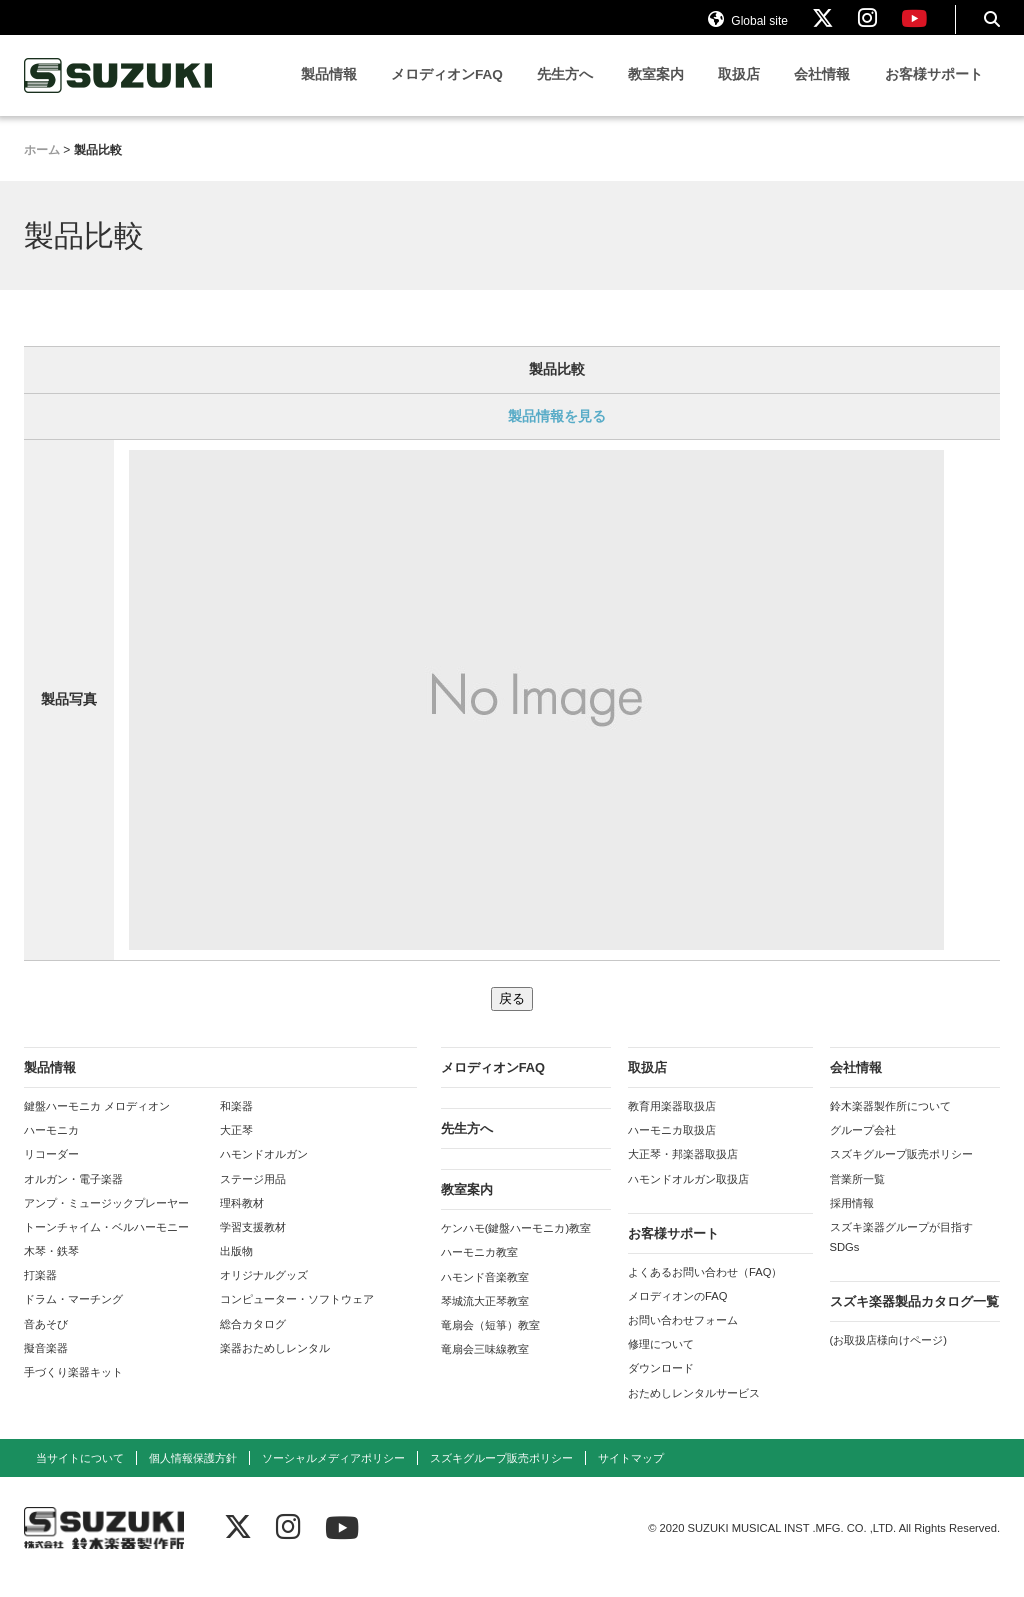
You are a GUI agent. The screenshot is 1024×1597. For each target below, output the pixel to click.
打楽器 (40, 1293)
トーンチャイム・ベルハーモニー (106, 1245)
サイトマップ (631, 1475)
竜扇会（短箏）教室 (490, 1343)
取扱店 (739, 92)
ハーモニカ (51, 1148)
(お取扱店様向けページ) (888, 1358)
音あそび (46, 1341)
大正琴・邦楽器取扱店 (683, 1172)
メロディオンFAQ (447, 92)
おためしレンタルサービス (694, 1410)
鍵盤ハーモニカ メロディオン (97, 1124)
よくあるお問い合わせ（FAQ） (705, 1290)
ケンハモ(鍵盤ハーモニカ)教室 (516, 1246)
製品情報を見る (557, 433)
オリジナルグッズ (264, 1293)
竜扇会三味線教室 (485, 1367)
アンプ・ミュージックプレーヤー (106, 1220)
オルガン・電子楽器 (73, 1196)
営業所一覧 (857, 1196)
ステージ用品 (253, 1196)
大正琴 (236, 1148)
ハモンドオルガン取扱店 (688, 1196)
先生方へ (565, 92)
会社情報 (822, 92)
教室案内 (656, 92)
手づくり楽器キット (73, 1390)
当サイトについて (80, 1475)
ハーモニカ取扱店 (672, 1148)
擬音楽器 (46, 1365)
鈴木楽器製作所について (890, 1124)
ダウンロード (661, 1386)
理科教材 (242, 1220)
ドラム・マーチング (73, 1317)
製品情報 (329, 92)
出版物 (236, 1269)
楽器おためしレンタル (275, 1365)
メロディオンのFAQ (677, 1314)
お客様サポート (934, 92)
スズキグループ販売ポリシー (901, 1172)
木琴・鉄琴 (51, 1269)
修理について (661, 1362)
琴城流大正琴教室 (485, 1318)
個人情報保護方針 (193, 1475)
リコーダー (51, 1172)
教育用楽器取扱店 (672, 1124)
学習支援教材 (253, 1245)
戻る (512, 1016)
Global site (748, 28)
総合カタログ (253, 1341)
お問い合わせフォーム (683, 1338)
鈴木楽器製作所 (119, 93)
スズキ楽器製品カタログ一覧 (914, 1319)
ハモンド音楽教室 (485, 1294)
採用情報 (852, 1220)
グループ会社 (863, 1148)
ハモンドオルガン (264, 1172)
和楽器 (236, 1124)
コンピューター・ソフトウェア (297, 1317)
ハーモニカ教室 (479, 1270)
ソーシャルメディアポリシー (333, 1475)
